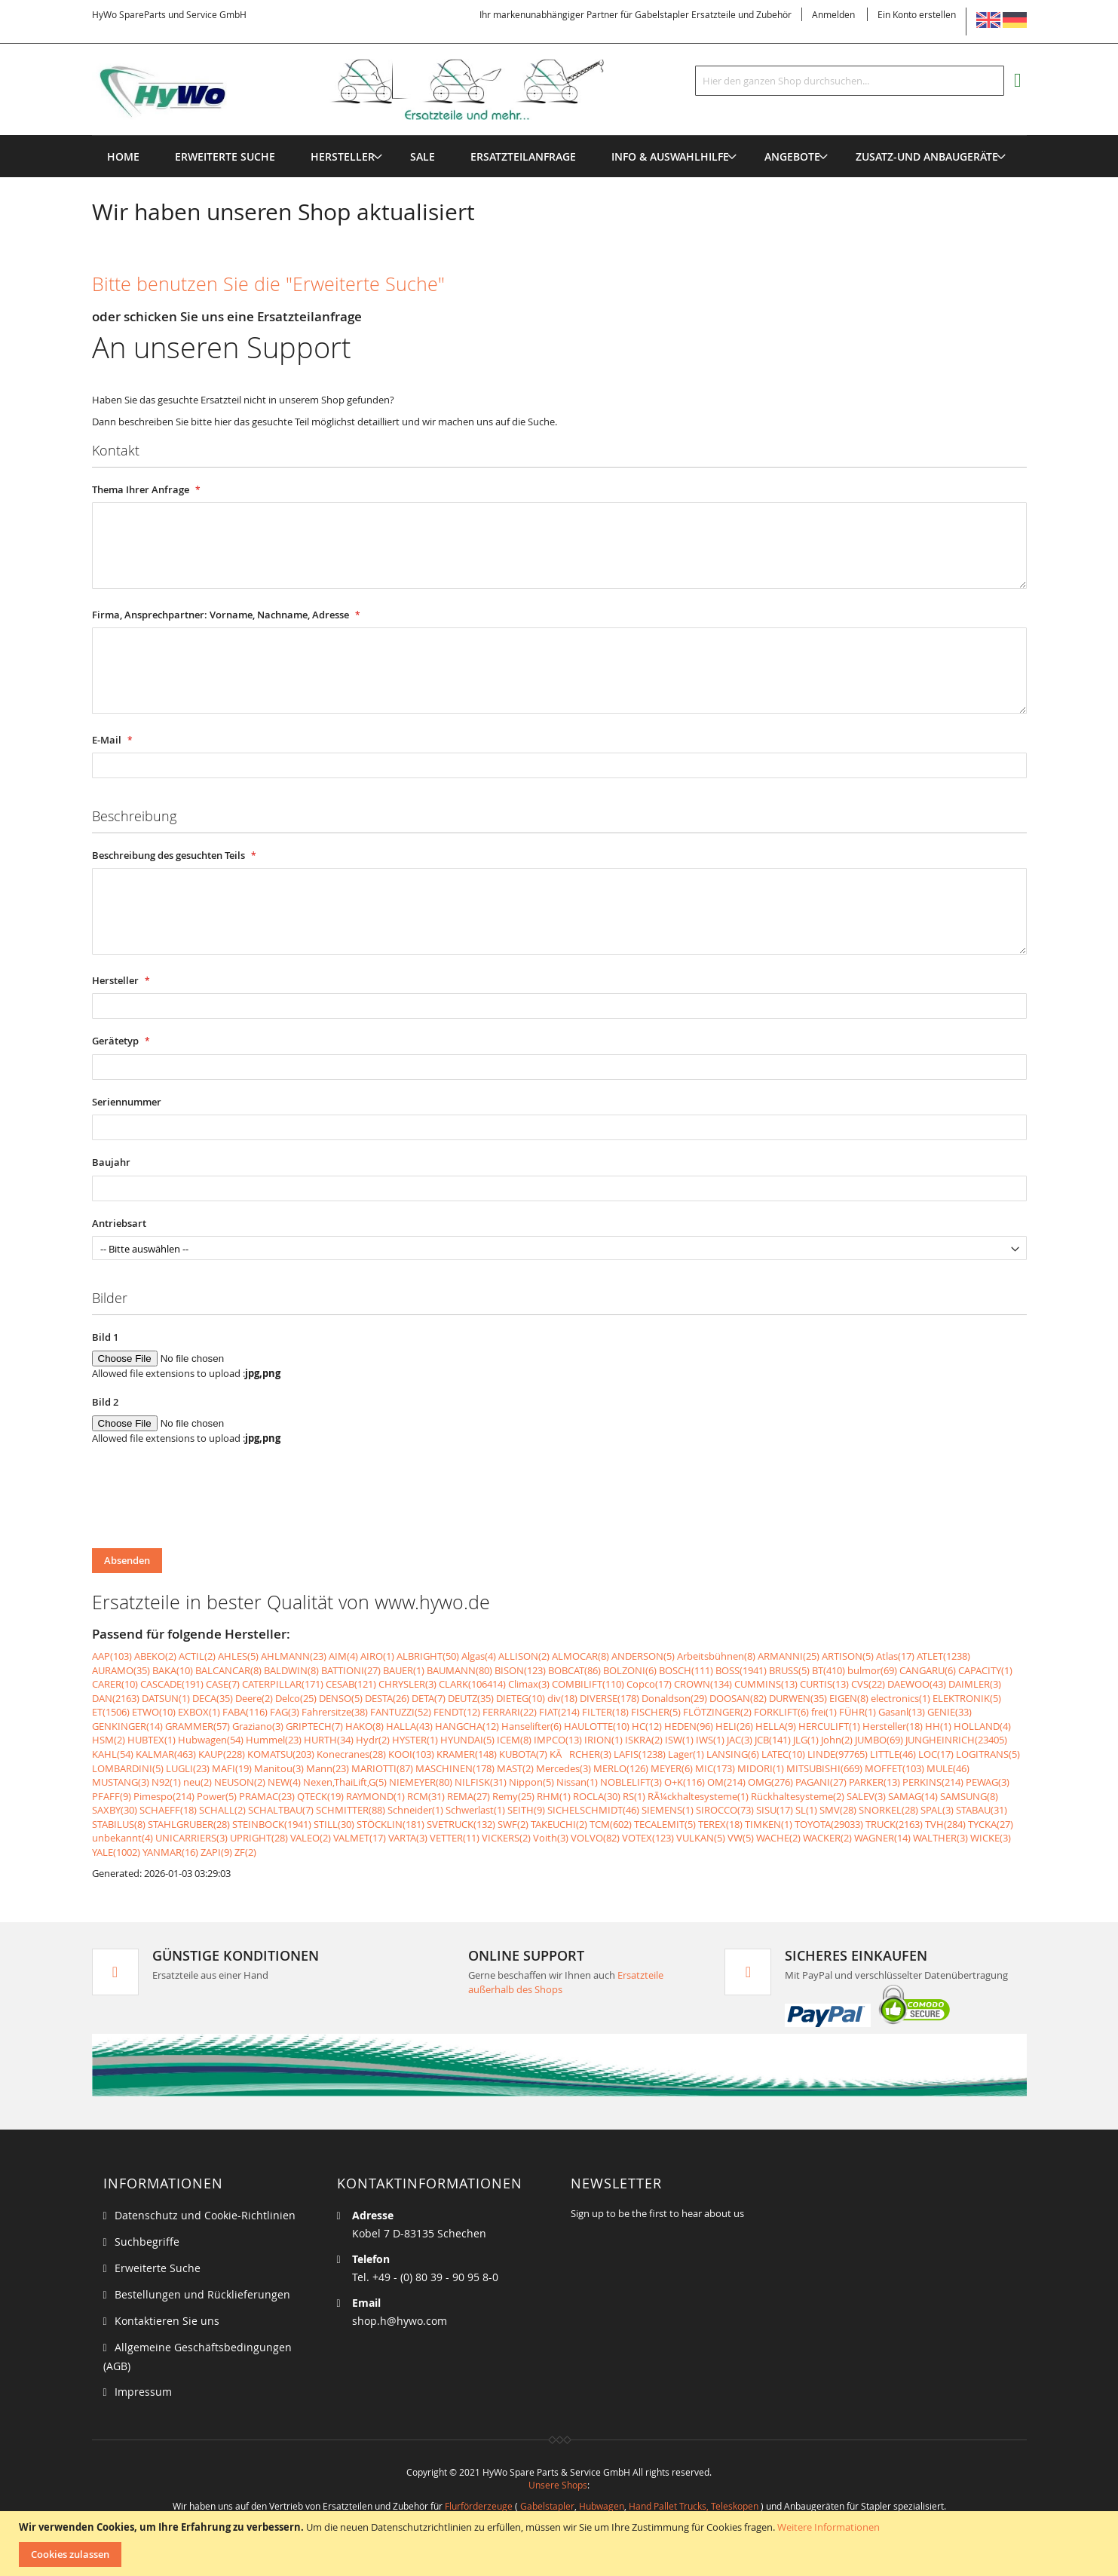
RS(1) (634, 1796)
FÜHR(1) (857, 1712)
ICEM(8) (514, 1739)
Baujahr (111, 1162)
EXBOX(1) (199, 1712)
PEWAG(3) (987, 1782)
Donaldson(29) (674, 1698)
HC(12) (647, 1726)
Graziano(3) (257, 1726)
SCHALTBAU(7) (281, 1810)
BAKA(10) (172, 1670)
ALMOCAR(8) (580, 1656)
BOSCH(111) (686, 1670)
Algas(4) (478, 1656)
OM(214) (726, 1782)
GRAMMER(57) (197, 1726)
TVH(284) (945, 1824)
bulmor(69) (872, 1670)
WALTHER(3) (940, 1838)
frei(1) (824, 1712)
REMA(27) (468, 1796)
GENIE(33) (949, 1712)
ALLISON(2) (524, 1656)
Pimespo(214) (164, 1796)
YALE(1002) (116, 1852)
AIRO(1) (377, 1656)
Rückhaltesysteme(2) (797, 1796)
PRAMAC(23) (267, 1796)
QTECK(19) (320, 1796)
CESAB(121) (351, 1684)
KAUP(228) (221, 1754)
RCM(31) (426, 1796)
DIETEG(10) (520, 1698)
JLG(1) (806, 1739)
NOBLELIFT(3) (631, 1782)
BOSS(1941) (741, 1670)
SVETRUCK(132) (461, 1824)
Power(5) (217, 1796)
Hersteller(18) (892, 1726)
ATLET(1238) (943, 1656)
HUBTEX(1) (151, 1739)
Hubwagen (601, 2506)
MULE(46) (948, 1768)
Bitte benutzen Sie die (268, 283)
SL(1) (806, 1810)
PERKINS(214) (932, 1782)
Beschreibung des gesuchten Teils (169, 855)
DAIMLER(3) (974, 1684)
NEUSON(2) (239, 1782)
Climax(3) (529, 1684)
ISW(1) (679, 1739)
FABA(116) (245, 1712)
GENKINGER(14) (127, 1726)
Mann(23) (327, 1768)
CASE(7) (223, 1684)
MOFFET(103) (894, 1768)
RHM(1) (554, 1796)
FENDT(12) (456, 1712)
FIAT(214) (559, 1712)
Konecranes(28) (351, 1754)
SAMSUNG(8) (969, 1796)
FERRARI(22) (509, 1712)
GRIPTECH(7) (314, 1726)
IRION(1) (603, 1739)
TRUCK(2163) (894, 1824)
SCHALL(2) (222, 1810)
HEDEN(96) (688, 1726)
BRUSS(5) (789, 1670)
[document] (561, 2543)
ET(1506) (111, 1712)
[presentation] (206, 1504)
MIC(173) (715, 1768)
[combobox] (849, 81)
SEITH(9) (526, 1810)
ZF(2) (245, 1852)
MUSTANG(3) (120, 1782)
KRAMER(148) (466, 1754)
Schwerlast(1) (475, 1810)
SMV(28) (837, 1810)
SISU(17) (774, 1810)
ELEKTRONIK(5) (967, 1698)
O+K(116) (684, 1782)
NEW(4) (284, 1782)
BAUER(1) (403, 1670)
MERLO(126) (620, 1768)
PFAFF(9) (111, 1796)
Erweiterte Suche (158, 2268)
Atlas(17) (895, 1656)
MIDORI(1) (760, 1768)
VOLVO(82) (595, 1838)
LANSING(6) (732, 1754)
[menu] (559, 135)
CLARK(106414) (472, 1684)
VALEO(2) (310, 1838)
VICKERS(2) (506, 1838)
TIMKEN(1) (768, 1824)
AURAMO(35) (121, 1670)
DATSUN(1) (166, 1698)
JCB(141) (773, 1739)
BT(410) (828, 1670)
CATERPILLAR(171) (282, 1684)
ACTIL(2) (197, 1656)
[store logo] (372, 90)
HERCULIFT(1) (829, 1726)
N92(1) (166, 1782)
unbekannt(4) (122, 1838)
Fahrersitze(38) (335, 1712)
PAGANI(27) (821, 1782)
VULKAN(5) (700, 1838)
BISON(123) (520, 1670)
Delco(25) (296, 1698)
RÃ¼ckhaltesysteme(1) (698, 1796)
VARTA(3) (407, 1838)
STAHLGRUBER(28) (189, 1824)
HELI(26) (734, 1726)
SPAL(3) (937, 1810)
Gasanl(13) (901, 1712)
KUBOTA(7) (523, 1754)
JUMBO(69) (879, 1739)
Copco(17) (649, 1684)
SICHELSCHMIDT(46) (593, 1810)
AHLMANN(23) (293, 1656)
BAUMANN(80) (459, 1670)
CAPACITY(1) (985, 1670)
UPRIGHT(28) (259, 1838)
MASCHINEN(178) (455, 1768)
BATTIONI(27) (351, 1670)
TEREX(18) (720, 1824)
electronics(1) (900, 1698)
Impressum (143, 2391)
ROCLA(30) (596, 1796)
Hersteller (116, 980)
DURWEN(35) (798, 1698)
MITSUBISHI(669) (824, 1768)
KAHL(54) (112, 1754)
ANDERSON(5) (643, 1656)
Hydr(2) (373, 1739)
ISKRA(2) (644, 1739)
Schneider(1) (415, 1810)
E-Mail (108, 740)
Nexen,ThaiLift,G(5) (345, 1782)
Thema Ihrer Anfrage (141, 489)
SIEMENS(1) (668, 1810)
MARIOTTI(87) (382, 1768)
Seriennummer (126, 1102)
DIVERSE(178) (609, 1698)
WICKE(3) (990, 1838)
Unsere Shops (557, 2485)
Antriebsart (119, 1223)
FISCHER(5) (656, 1712)
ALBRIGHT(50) (428, 1656)
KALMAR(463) (166, 1754)
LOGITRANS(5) (988, 1754)
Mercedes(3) (563, 1768)
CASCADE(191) (172, 1684)
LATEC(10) (783, 1754)
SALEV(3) (866, 1796)
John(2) (837, 1739)
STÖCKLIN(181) (390, 1824)
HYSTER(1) (415, 1739)
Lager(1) (686, 1754)
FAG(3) (284, 1712)
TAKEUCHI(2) (559, 1824)
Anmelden (833, 14)
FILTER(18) (605, 1712)
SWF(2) (513, 1824)
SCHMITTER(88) (350, 1810)
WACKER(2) (827, 1838)
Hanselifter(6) (531, 1726)
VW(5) (740, 1838)
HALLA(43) (409, 1726)
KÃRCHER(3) (580, 1754)
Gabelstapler (547, 2506)
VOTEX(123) (648, 1838)
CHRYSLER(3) (407, 1684)
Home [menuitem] (123, 156)
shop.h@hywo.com (399, 2321)
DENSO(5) (341, 1698)
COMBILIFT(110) (588, 1684)
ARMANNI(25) (788, 1656)
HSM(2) (108, 1739)
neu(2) (197, 1782)
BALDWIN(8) (291, 1670)
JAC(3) (739, 1739)
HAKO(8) (364, 1726)
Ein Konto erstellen (917, 14)
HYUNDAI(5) (467, 1739)
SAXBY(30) (114, 1810)
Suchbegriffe (147, 2241)
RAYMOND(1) (375, 1796)
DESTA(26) (387, 1698)
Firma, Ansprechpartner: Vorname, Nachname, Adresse (221, 614)
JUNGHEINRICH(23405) (956, 1739)
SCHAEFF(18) (168, 1810)
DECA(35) (212, 1698)
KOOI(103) (411, 1754)
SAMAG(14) (913, 1796)
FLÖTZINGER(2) (717, 1712)
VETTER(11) (454, 1838)
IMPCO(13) (558, 1739)
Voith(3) (550, 1838)
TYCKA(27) (990, 1824)
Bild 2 (105, 1402)
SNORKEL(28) (888, 1810)
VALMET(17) (359, 1838)
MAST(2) (515, 1768)
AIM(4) (343, 1656)
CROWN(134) (703, 1684)
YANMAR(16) (170, 1852)
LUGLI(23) (188, 1768)
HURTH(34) (329, 1739)
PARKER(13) (874, 1782)
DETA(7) (429, 1698)
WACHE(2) (778, 1838)
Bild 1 (105, 1337)
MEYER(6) (672, 1768)
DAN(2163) (115, 1698)
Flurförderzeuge (479, 2506)
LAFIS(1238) (640, 1754)
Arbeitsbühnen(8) (716, 1656)
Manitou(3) (279, 1768)
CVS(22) (868, 1684)
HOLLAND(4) (982, 1726)
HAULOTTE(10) (596, 1726)
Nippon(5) (531, 1782)
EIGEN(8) (848, 1698)
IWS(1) (710, 1739)
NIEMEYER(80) (420, 1782)
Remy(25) (513, 1796)
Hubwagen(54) (211, 1739)
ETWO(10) (154, 1712)
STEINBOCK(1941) (271, 1824)
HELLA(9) (775, 1726)
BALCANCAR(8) (228, 1670)
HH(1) (938, 1726)
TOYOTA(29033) (829, 1824)
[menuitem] (343, 156)
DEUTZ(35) (471, 1698)
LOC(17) (936, 1754)
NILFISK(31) (481, 1782)
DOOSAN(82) (738, 1698)
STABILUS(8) (118, 1824)
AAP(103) (112, 1656)
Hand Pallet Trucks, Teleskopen (693, 2506)
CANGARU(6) (927, 1670)
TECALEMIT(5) (665, 1824)
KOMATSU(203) (280, 1754)
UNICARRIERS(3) (191, 1838)
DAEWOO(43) (916, 1684)
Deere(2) (254, 1698)
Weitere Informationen (828, 2527)
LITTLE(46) (893, 1754)
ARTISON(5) (848, 1656)
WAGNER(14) (882, 1838)
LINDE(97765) (837, 1754)
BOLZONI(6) (630, 1670)
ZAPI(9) (216, 1852)
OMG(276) (770, 1782)
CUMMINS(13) (766, 1684)
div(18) (562, 1698)
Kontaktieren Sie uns (167, 2321)
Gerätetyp (116, 1040)
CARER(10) (115, 1684)
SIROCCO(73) (725, 1810)
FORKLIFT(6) (781, 1712)
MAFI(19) (232, 1768)
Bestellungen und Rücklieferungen (202, 2294)
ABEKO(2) (155, 1656)
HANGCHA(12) (467, 1726)
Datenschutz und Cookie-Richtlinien (205, 2215)
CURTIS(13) (824, 1684)
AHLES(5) (238, 1656)
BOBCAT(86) (574, 1670)
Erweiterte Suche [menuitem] (225, 156)
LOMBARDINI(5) (128, 1768)
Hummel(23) (274, 1739)
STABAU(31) (981, 1810)
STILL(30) (334, 1824)
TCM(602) (611, 1824)
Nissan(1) (577, 1782)
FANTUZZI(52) (400, 1712)
